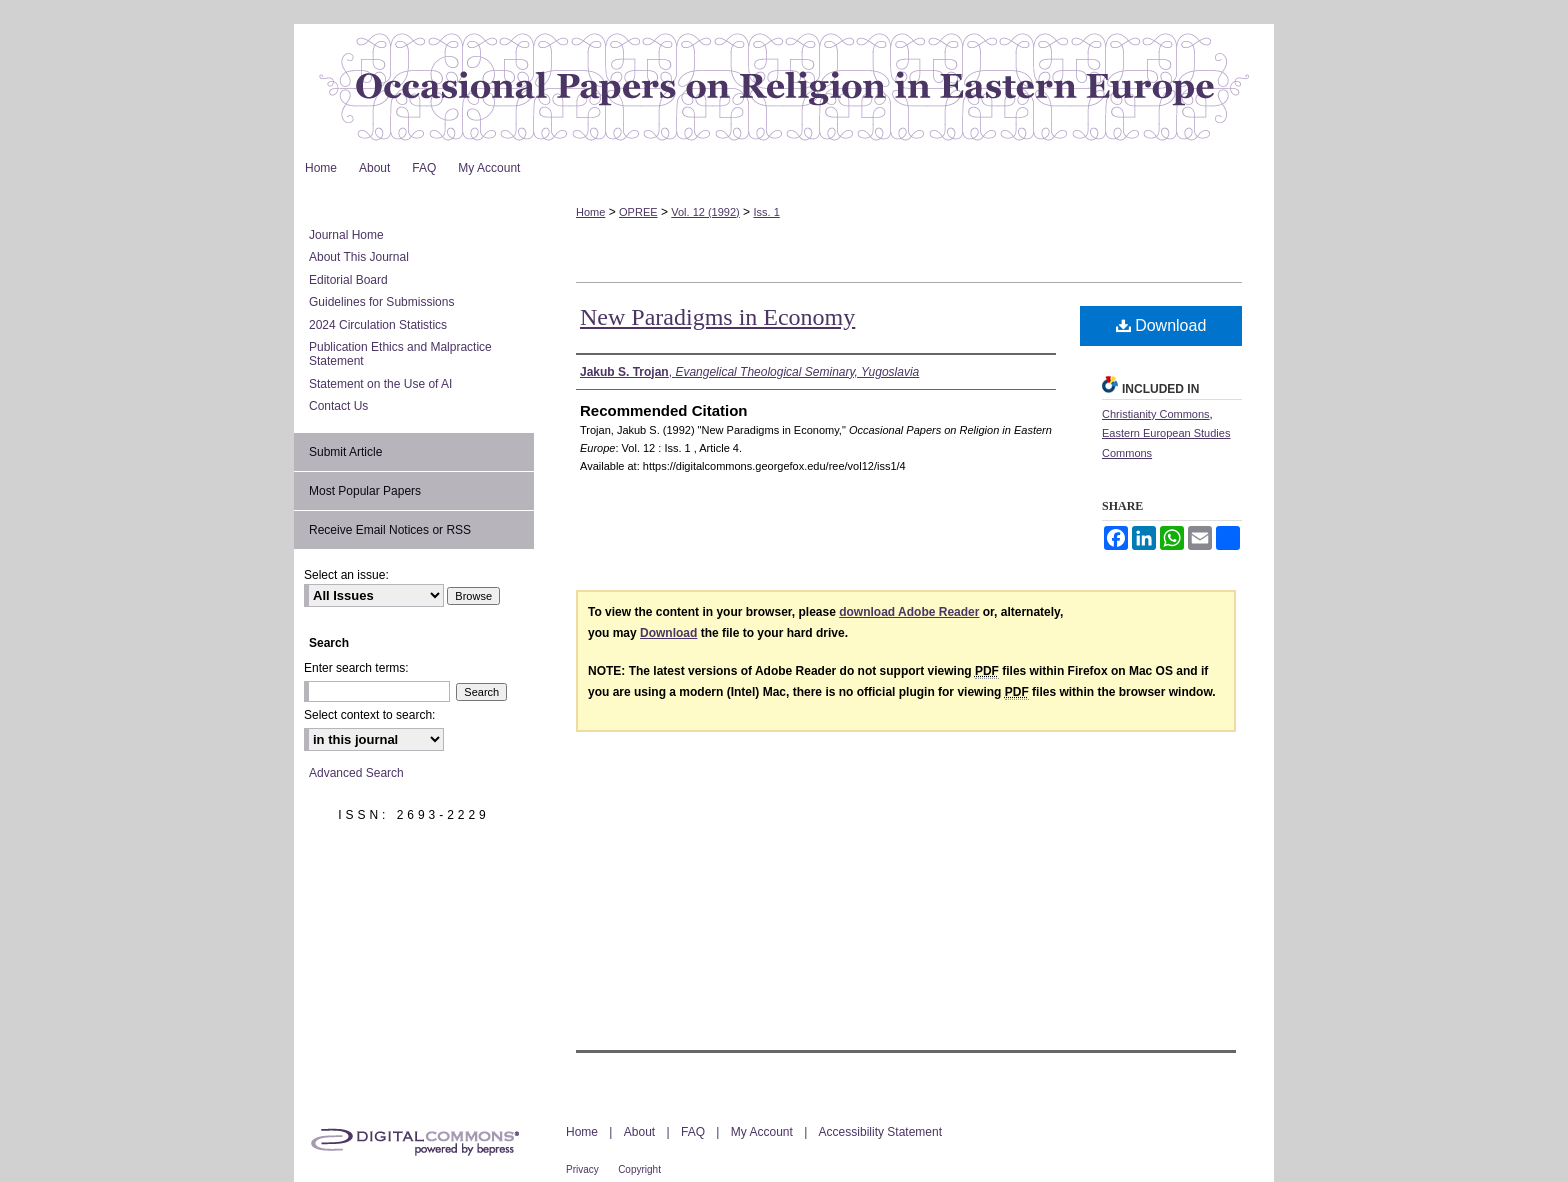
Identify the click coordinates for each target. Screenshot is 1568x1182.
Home (590, 212)
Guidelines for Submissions (381, 302)
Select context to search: (369, 715)
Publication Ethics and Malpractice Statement (400, 354)
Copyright (639, 1169)
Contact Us (338, 406)
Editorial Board (348, 280)
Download (1161, 325)
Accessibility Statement (880, 1132)
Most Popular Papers (365, 491)
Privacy (582, 1169)
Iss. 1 (766, 212)
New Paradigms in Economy (717, 317)
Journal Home (346, 235)
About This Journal (359, 257)
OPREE (638, 212)
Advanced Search (356, 773)
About (639, 1132)
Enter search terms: (356, 668)
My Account (762, 1132)
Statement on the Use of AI (380, 384)
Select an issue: (346, 575)
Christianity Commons (1156, 414)
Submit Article (345, 452)
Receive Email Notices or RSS (390, 530)
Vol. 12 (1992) (705, 212)
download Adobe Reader (909, 612)
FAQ (693, 1132)
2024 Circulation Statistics (378, 325)
